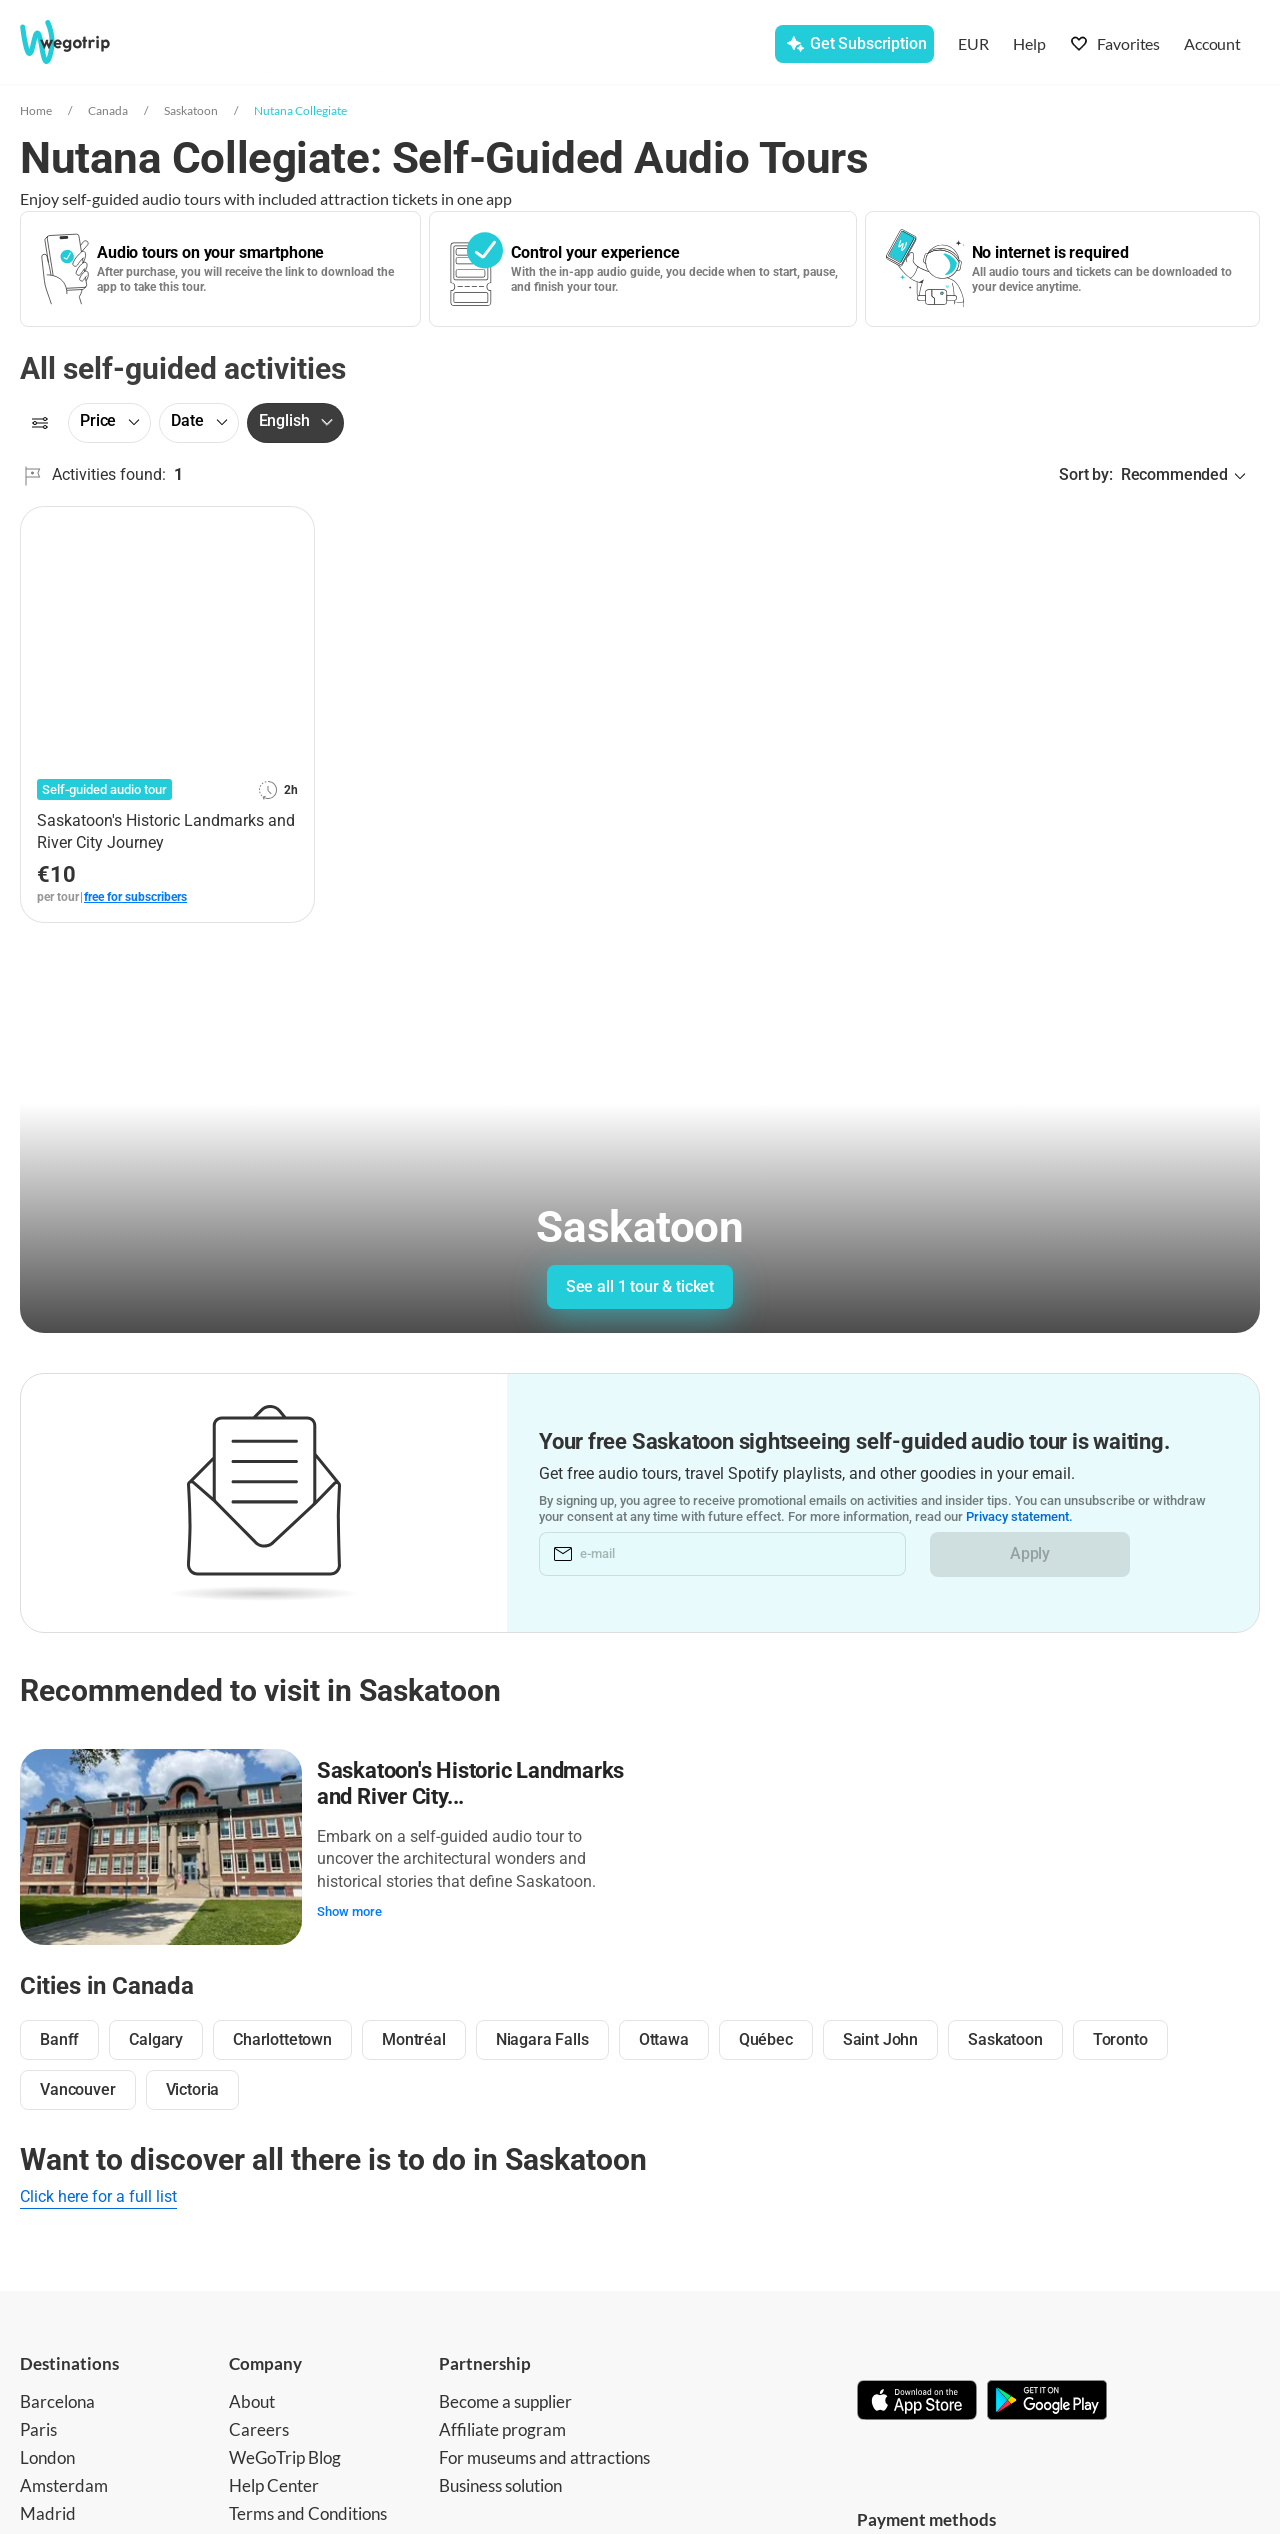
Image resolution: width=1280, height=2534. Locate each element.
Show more (350, 1910)
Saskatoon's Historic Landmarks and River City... (471, 1782)
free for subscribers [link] (135, 897)
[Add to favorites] (288, 529)
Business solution (500, 2483)
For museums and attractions (544, 2455)
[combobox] (368, 46)
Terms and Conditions (308, 2511)
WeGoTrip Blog (285, 2455)
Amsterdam (64, 2483)
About (252, 2399)
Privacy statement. (1019, 1516)
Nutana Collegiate (300, 110)
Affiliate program (502, 2427)
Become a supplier (505, 2399)
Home (36, 110)
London (47, 2455)
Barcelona (57, 2399)
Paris (38, 2427)
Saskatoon (191, 110)
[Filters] (40, 423)
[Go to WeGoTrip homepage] (86, 42)
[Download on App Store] (917, 2400)
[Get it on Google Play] (1047, 2400)
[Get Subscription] (854, 44)
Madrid (48, 2511)
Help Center (274, 2483)
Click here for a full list (98, 2194)
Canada (108, 110)
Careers (259, 2427)
